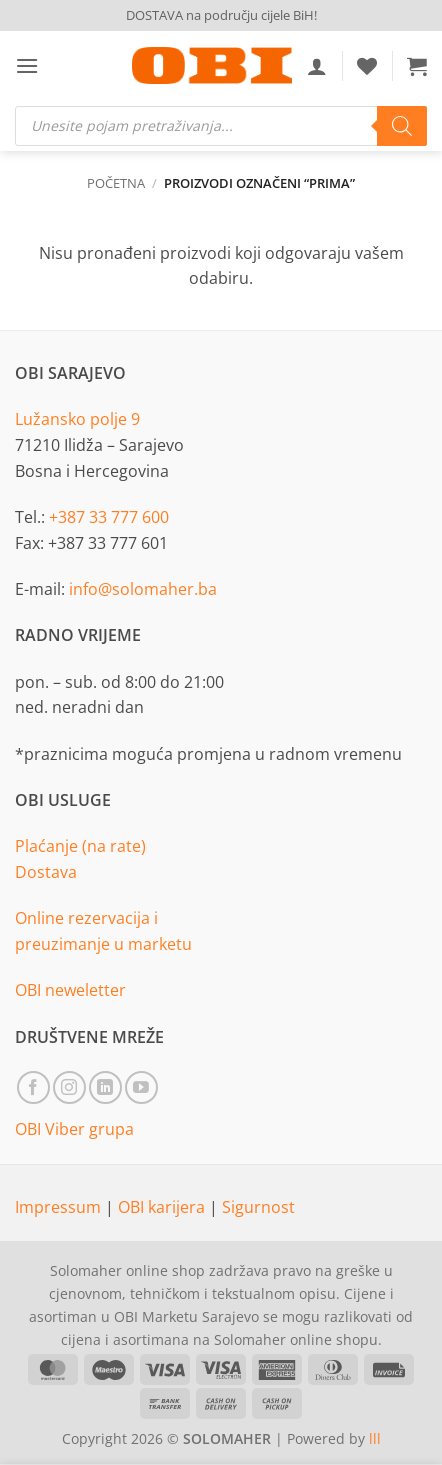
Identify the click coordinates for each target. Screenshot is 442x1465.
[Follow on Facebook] (33, 1087)
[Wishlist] (367, 66)
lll (375, 1438)
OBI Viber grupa (74, 1129)
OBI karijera (163, 1207)
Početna (116, 183)
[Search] (402, 126)
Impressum (60, 1207)
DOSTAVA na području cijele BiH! (221, 15)
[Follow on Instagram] (69, 1087)
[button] (27, 65)
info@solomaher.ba (143, 589)
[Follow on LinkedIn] (105, 1087)
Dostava (46, 872)
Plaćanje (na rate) (80, 846)
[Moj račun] (317, 66)
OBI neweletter (70, 990)
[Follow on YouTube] (141, 1087)
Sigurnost (258, 1207)
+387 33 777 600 (109, 517)
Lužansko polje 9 (77, 419)
